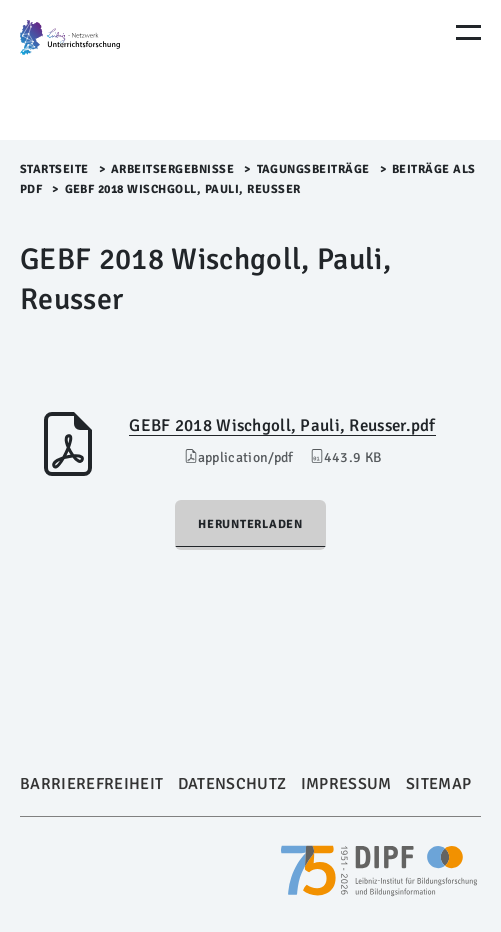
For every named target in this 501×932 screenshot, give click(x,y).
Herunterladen (250, 524)
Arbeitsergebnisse (173, 169)
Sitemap (438, 784)
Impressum (346, 784)
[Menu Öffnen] (468, 32)
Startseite (54, 169)
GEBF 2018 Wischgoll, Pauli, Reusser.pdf (282, 425)
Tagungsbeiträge (314, 169)
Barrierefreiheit (91, 784)
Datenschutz (232, 784)
